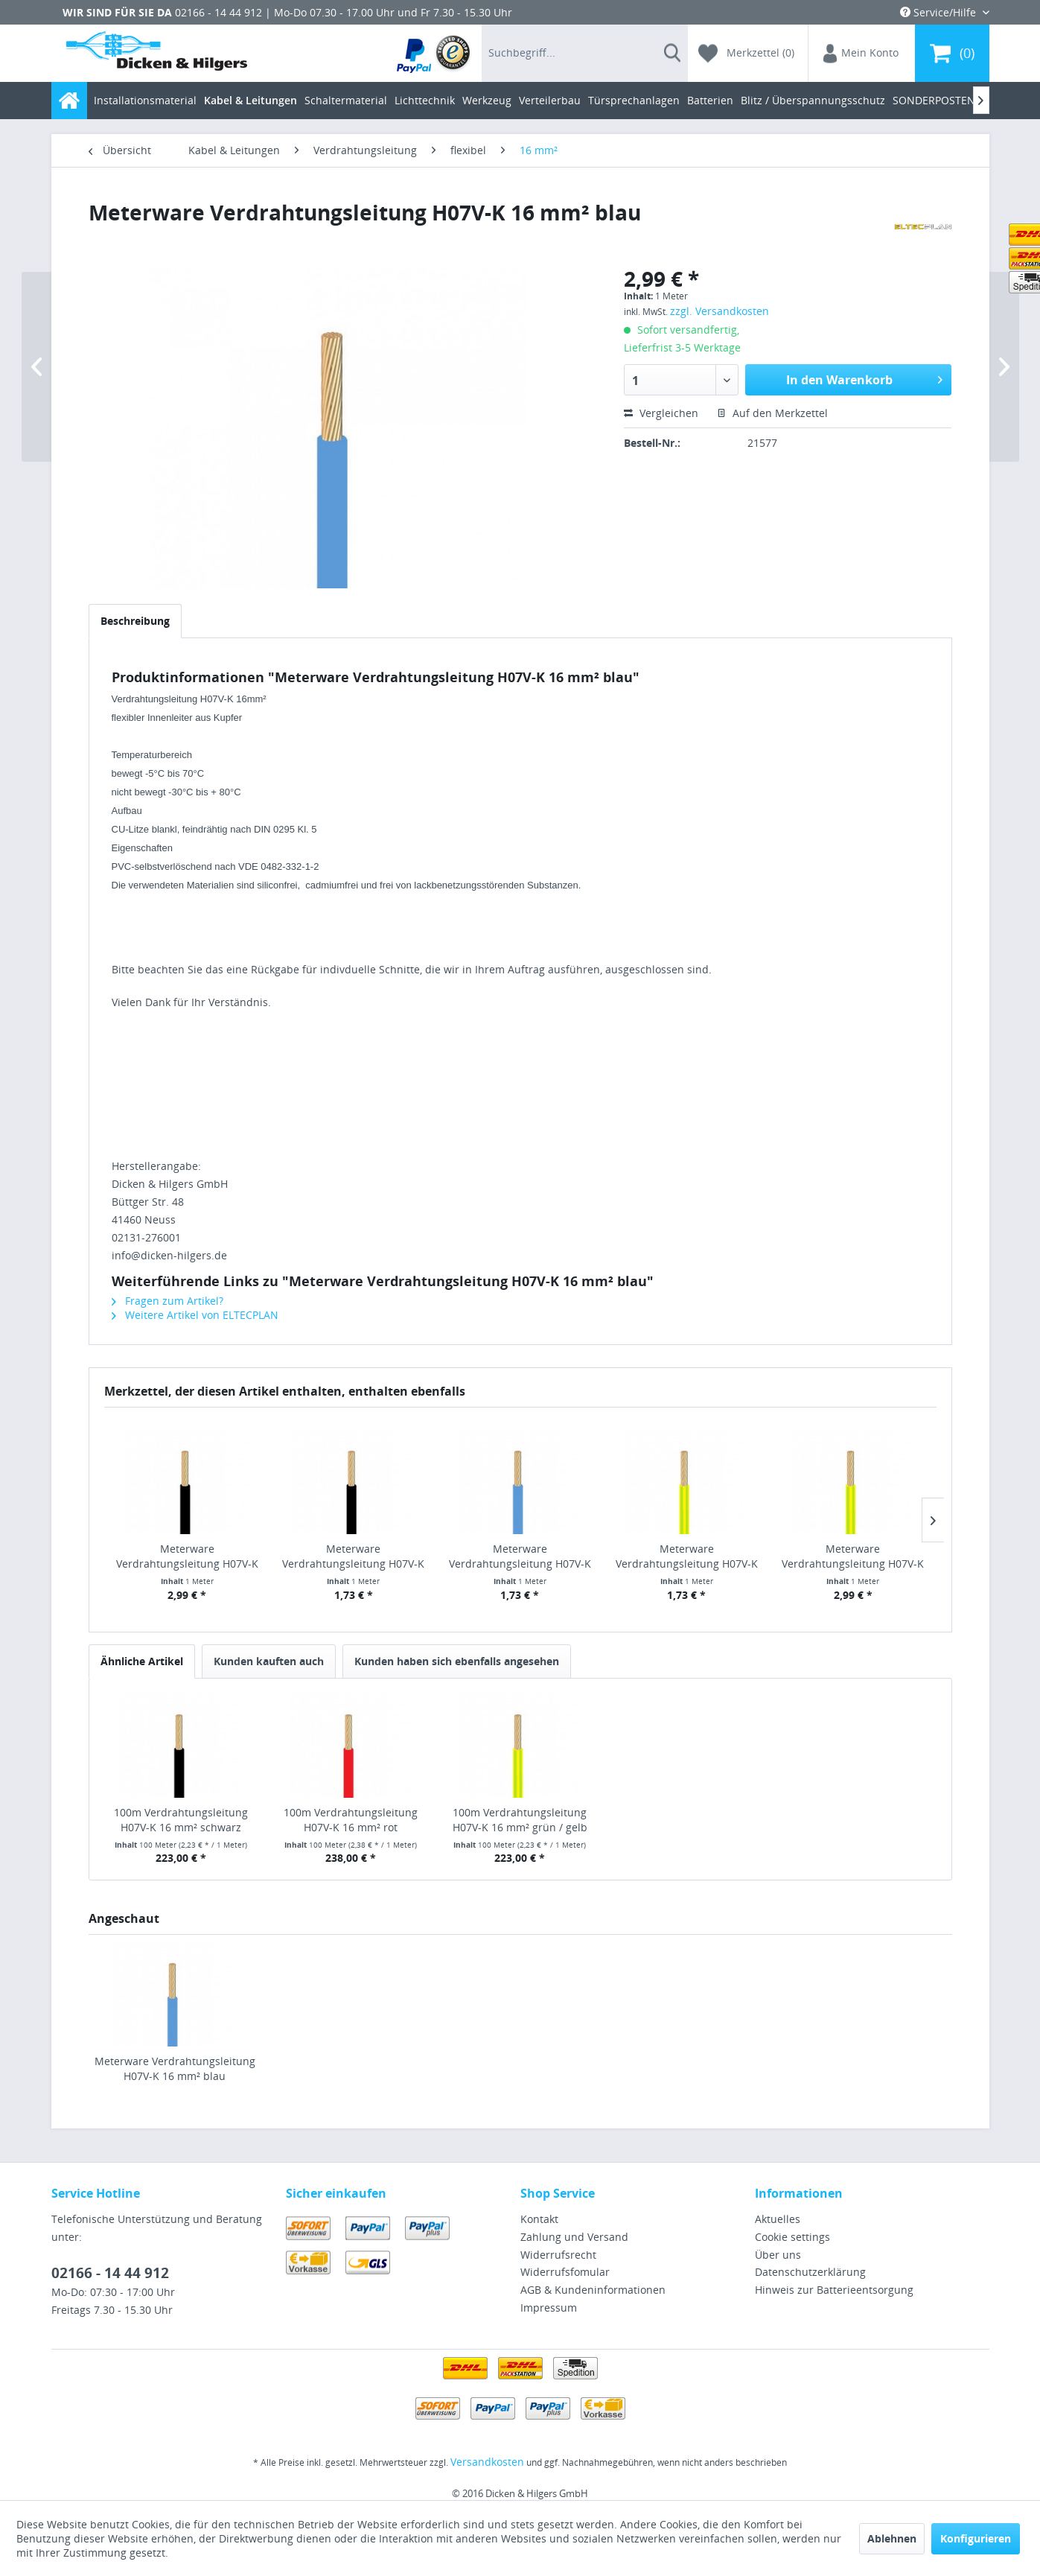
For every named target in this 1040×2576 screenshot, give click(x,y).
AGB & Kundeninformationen (593, 2290)
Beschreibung (135, 621)
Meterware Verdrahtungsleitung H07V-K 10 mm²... (353, 1556)
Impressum (548, 2307)
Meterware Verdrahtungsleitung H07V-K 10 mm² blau (520, 1556)
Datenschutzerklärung (810, 2272)
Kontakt (539, 2219)
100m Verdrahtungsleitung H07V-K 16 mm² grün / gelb (520, 1819)
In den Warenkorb (864, 378)
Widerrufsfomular (565, 2272)
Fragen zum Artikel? (167, 1301)
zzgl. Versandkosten (719, 311)
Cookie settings (792, 2237)
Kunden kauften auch (269, 1661)
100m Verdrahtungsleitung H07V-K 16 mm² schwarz (181, 1819)
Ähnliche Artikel (142, 1661)
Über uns (778, 2255)
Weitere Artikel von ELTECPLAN (195, 1315)
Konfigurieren (975, 2538)
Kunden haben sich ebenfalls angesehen (456, 1661)
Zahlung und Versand (574, 2237)
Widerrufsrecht (558, 2255)
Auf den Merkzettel (772, 413)
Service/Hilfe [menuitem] (939, 12)
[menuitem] (434, 53)
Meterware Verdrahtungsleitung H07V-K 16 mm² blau (175, 2068)
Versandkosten (487, 2462)
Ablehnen (891, 2538)
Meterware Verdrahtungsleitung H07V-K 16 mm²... (187, 1556)
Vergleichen (661, 413)
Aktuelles (777, 2219)
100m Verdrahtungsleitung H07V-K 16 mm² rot (351, 1819)
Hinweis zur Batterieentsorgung (834, 2290)
